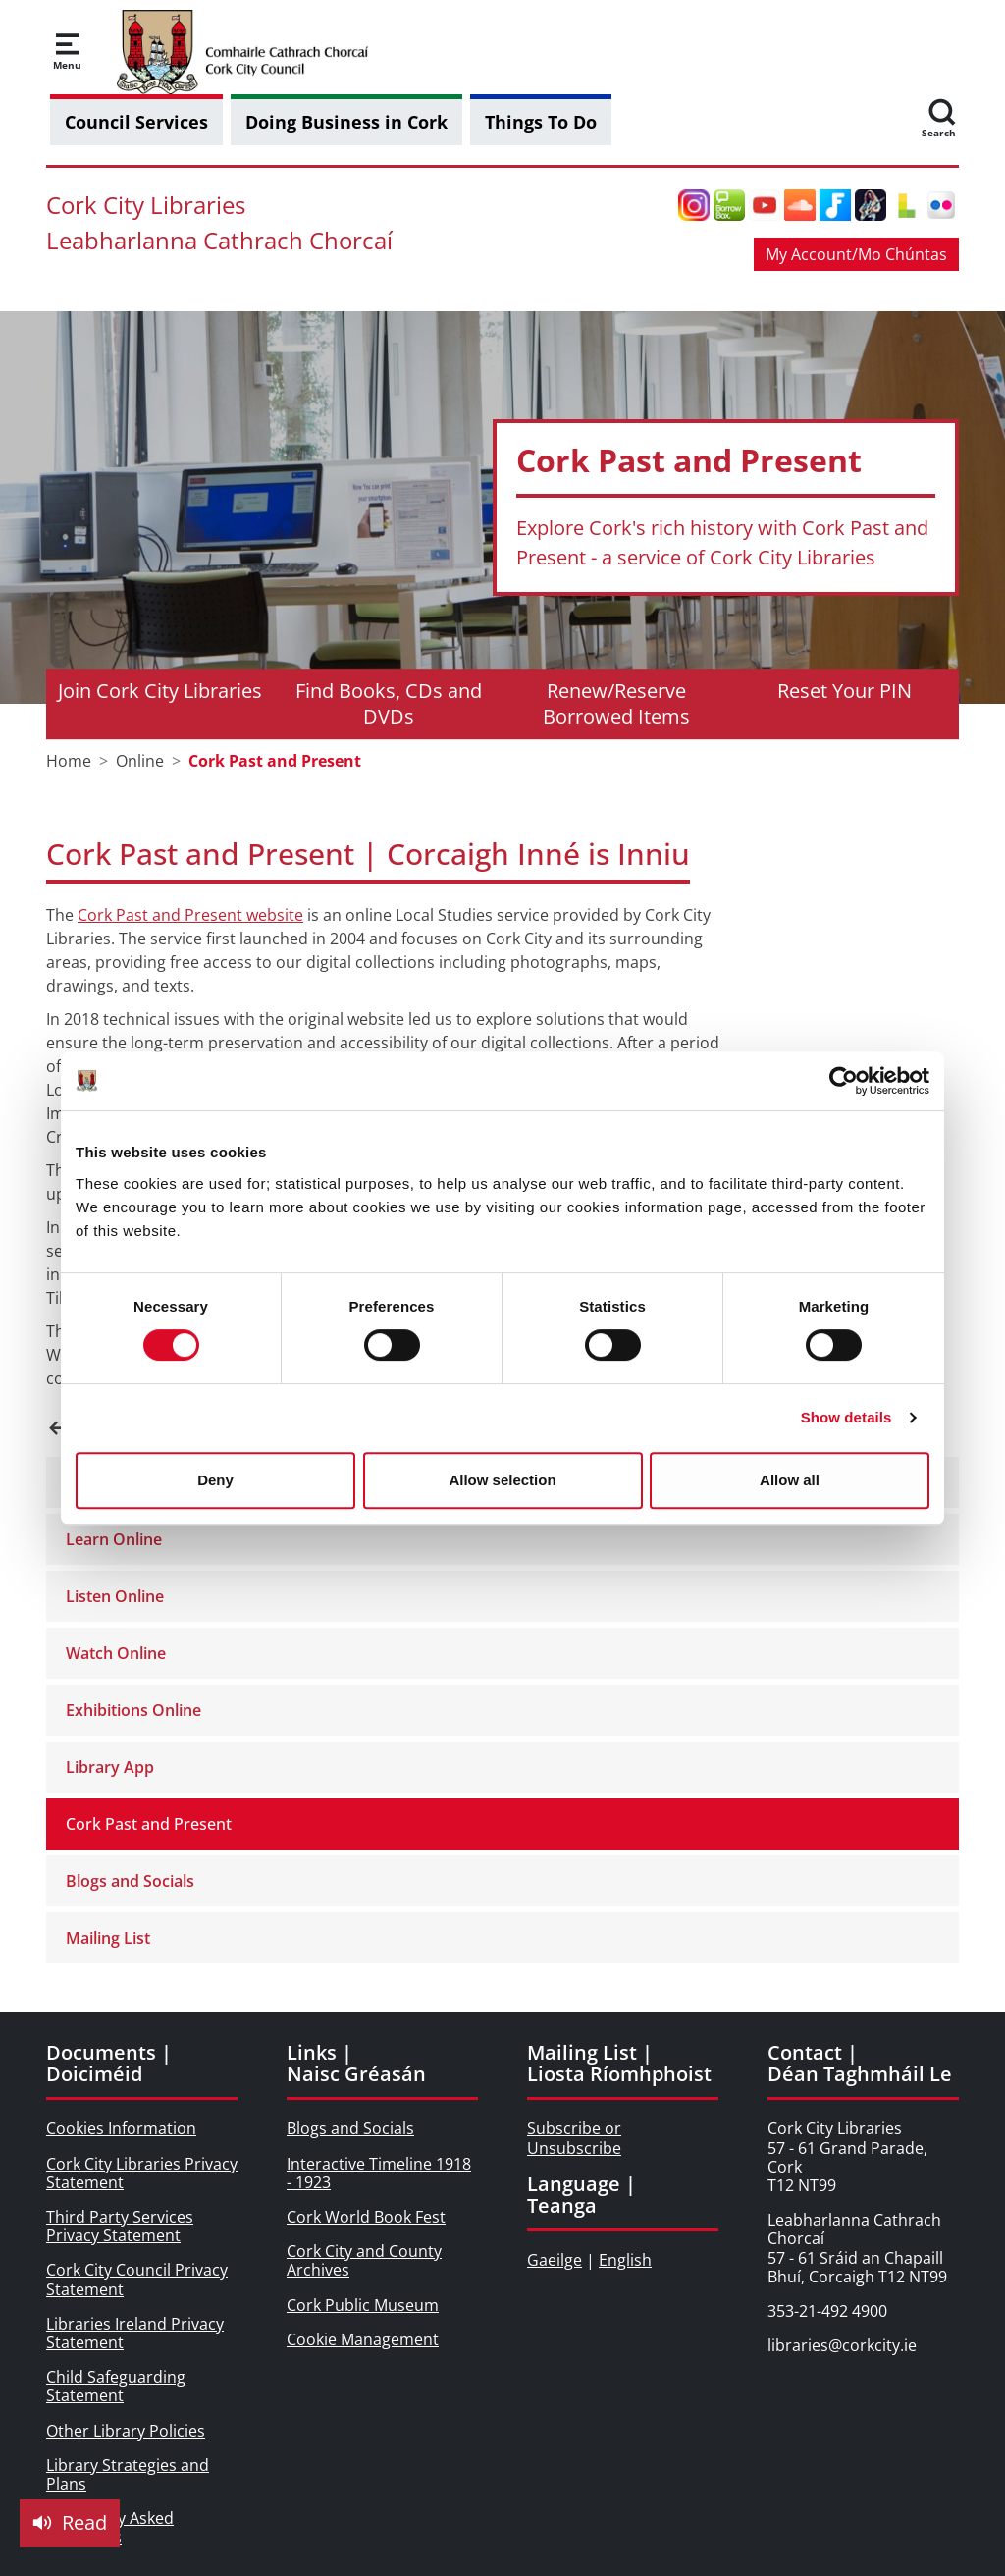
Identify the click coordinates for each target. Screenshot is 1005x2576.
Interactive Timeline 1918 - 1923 (379, 2173)
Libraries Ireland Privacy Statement (135, 2333)
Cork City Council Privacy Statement (137, 2279)
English (625, 2260)
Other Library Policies (125, 2431)
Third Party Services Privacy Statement (119, 2226)
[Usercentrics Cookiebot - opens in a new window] (843, 1081)
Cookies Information (121, 2128)
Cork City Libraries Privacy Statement (142, 2173)
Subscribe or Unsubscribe (574, 2138)
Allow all (790, 1480)
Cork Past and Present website (190, 915)
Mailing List (108, 1938)
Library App (110, 1767)
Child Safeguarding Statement (115, 2386)
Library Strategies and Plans (127, 2474)
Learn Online (114, 1539)
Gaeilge (554, 2260)
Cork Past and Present (149, 1824)
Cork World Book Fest (366, 2216)
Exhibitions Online (133, 1710)
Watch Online (116, 1653)
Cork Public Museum (363, 2305)
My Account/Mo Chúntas (856, 254)
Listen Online (115, 1596)
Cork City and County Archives (364, 2260)
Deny (215, 1480)
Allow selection (502, 1480)
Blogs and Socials (130, 1881)
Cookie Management (363, 2339)
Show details (846, 1417)
